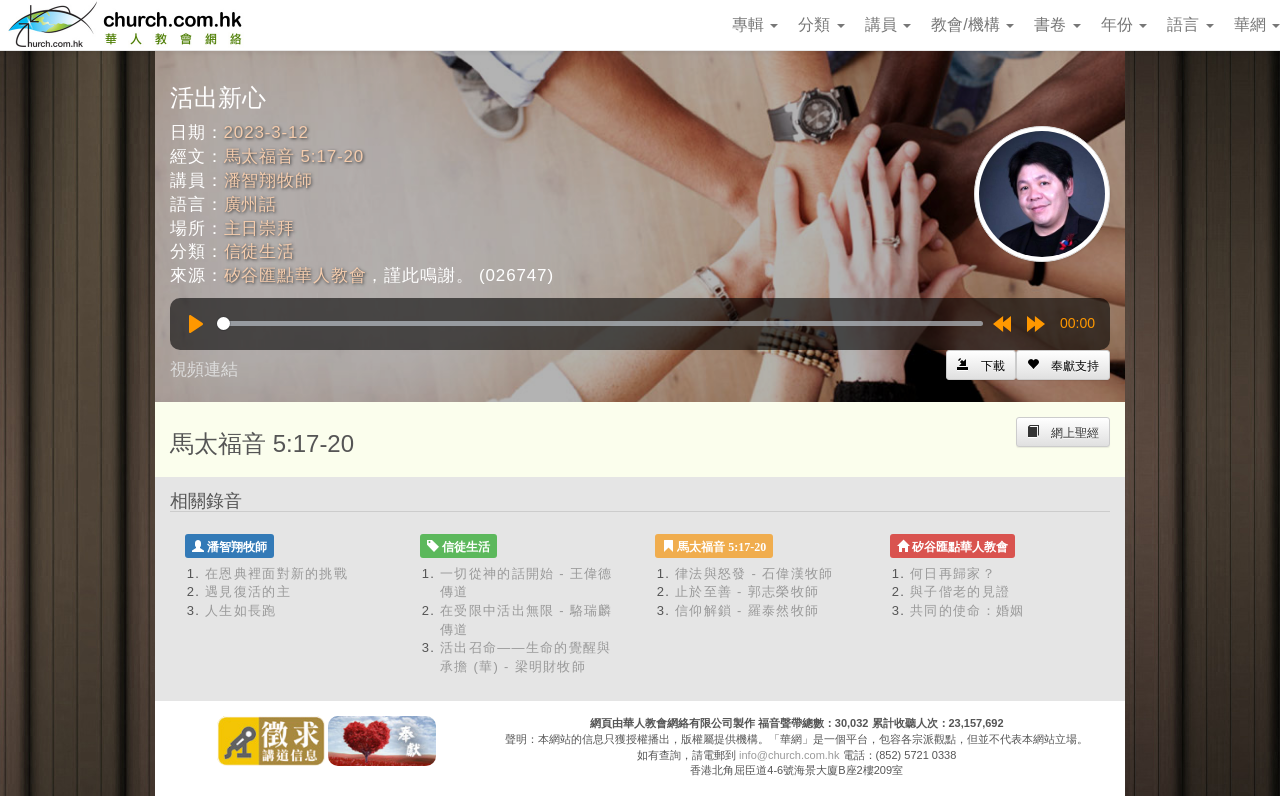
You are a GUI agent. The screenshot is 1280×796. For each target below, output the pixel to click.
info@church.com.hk (789, 755)
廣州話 (251, 204)
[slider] (600, 323)
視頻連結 (204, 369)
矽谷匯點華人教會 (295, 275)
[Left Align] (1063, 365)
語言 (1190, 24)
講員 (888, 24)
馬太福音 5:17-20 (294, 156)
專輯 (755, 24)
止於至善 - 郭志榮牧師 (747, 591)
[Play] (196, 324)
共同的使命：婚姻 (967, 610)
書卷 (1057, 24)
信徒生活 (259, 251)
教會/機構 (972, 24)
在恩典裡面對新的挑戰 (276, 573)
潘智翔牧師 (268, 180)
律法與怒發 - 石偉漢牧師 (754, 573)
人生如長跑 (241, 610)
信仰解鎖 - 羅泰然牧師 (747, 610)
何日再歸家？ (953, 573)
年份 (1124, 24)
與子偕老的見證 (960, 591)
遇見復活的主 (248, 591)
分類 (821, 24)
